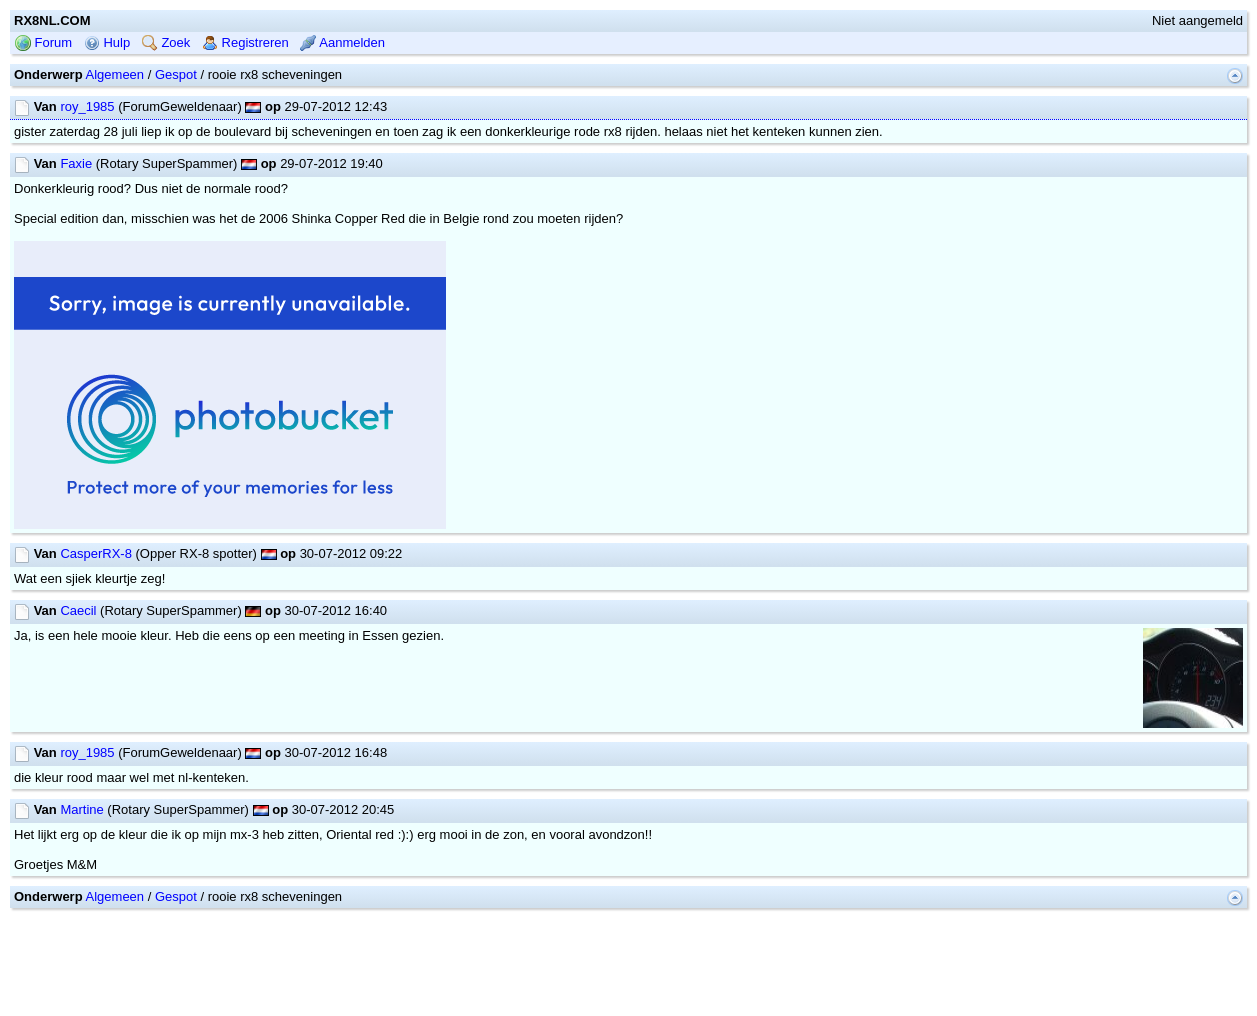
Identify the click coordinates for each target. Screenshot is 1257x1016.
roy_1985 (87, 106)
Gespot (176, 74)
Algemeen (115, 74)
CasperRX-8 (96, 553)
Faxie (76, 163)
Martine (81, 809)
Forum (43, 42)
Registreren (245, 42)
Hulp (107, 42)
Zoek (166, 42)
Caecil (78, 610)
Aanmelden (342, 42)
